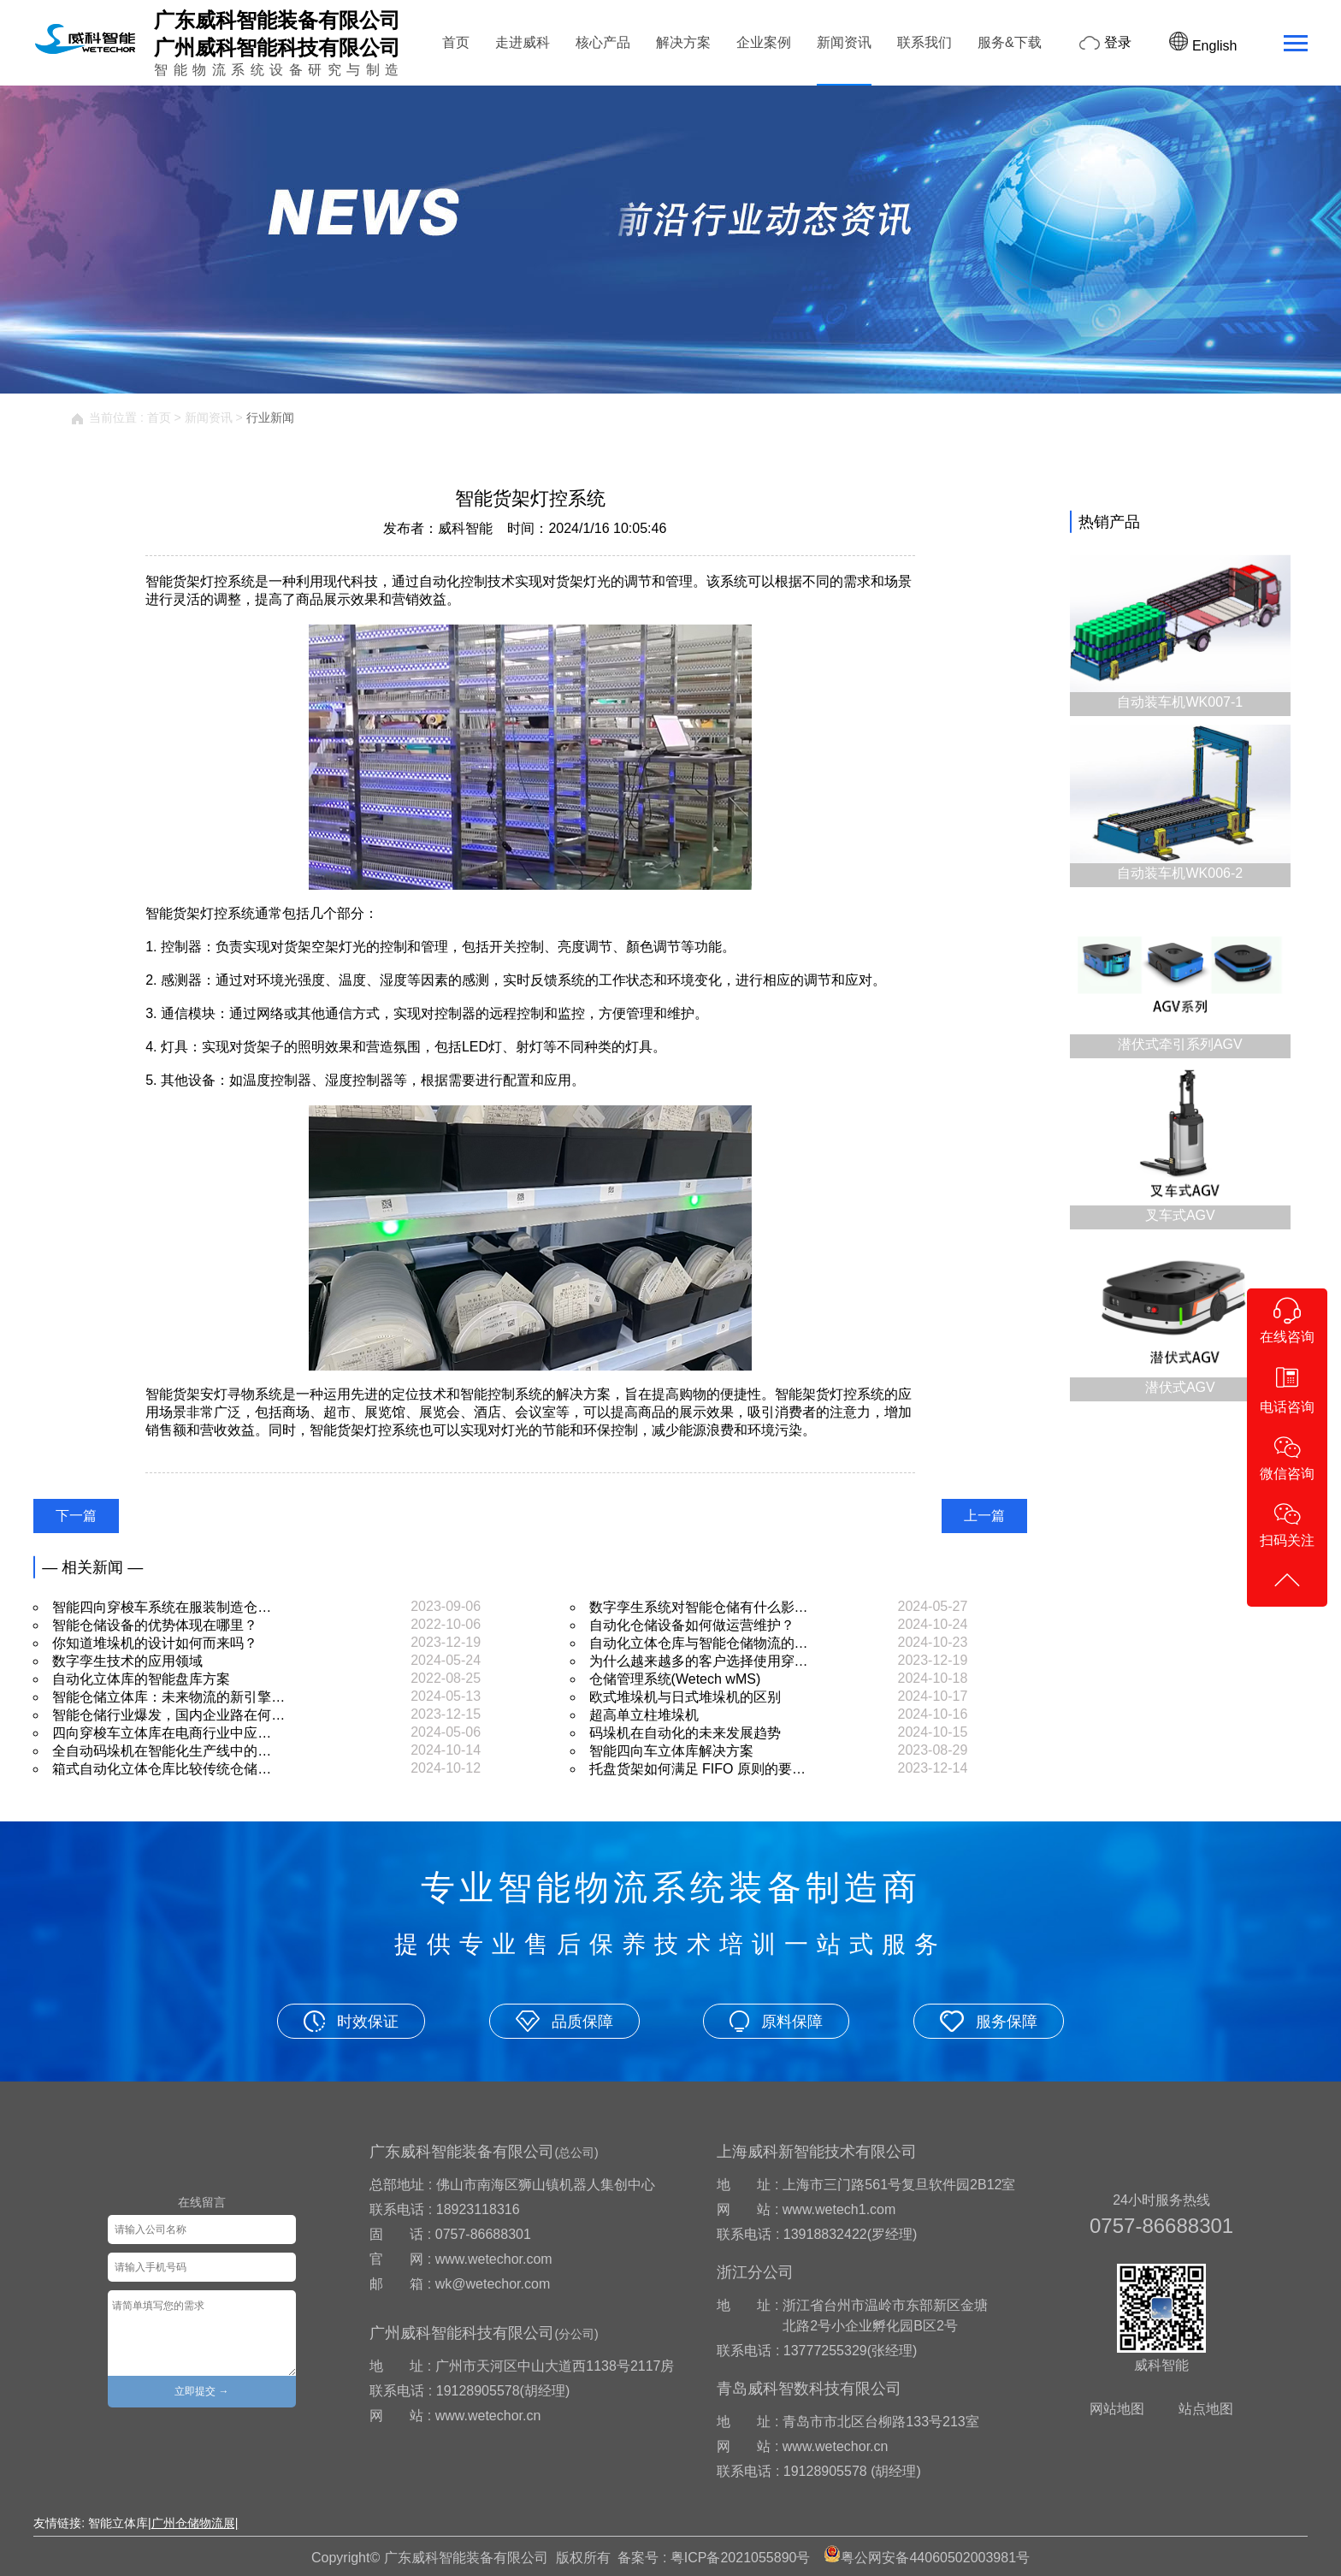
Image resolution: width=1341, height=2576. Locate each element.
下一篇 (76, 1515)
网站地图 (1117, 2408)
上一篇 (984, 1515)
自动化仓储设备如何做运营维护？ (692, 1625)
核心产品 (603, 42)
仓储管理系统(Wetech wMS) (675, 1679)
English (1203, 45)
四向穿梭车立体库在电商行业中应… (161, 1733)
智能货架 (172, 1394)
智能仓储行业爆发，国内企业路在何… (168, 1715)
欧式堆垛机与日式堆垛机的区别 (685, 1697)
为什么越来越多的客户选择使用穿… (698, 1661)
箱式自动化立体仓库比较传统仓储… (161, 1769)
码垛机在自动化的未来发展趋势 (685, 1733)
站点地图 (1206, 2408)
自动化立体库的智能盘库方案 (141, 1679)
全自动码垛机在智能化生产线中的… (161, 1751)
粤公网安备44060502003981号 (935, 2557)
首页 (456, 42)
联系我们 (924, 42)
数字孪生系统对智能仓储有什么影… (698, 1607)
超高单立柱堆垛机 (644, 1715)
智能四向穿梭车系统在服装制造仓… (161, 1607)
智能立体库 (118, 2523)
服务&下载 (1010, 42)
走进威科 (522, 42)
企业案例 (763, 42)
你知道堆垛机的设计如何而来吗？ (154, 1643)
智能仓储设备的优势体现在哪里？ (154, 1625)
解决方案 (683, 42)
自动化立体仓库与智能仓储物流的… (698, 1643)
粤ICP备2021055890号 (740, 2557)
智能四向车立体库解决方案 (671, 1751)
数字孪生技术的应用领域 (127, 1661)
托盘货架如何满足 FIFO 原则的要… (697, 1769)
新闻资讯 (844, 42)
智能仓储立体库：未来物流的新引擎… (168, 1697)
